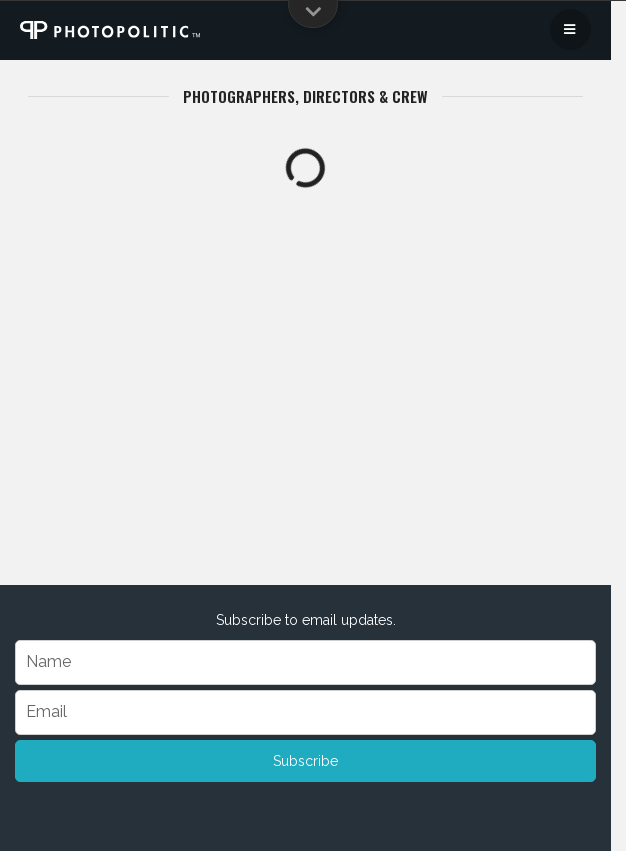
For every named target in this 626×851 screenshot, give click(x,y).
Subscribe (305, 761)
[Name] (305, 662)
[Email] (305, 712)
